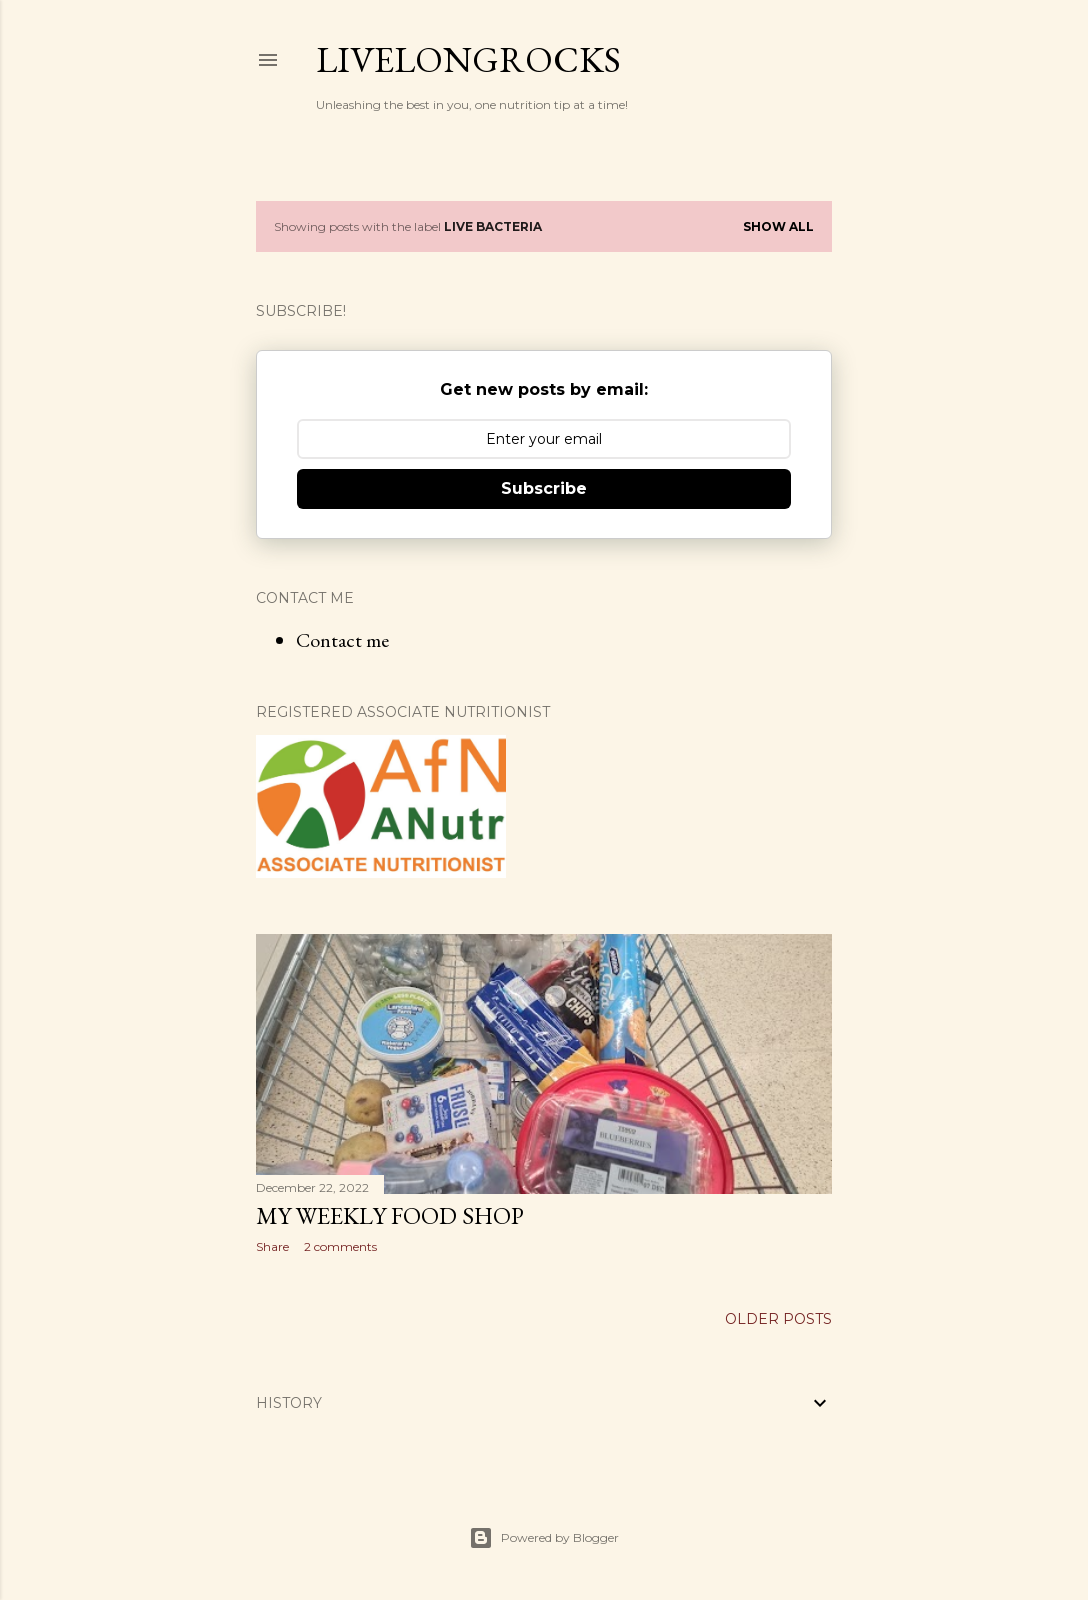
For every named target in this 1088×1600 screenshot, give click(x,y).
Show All (778, 226)
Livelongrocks (468, 59)
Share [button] (272, 1246)
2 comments (340, 1246)
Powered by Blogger (544, 1538)
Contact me (342, 640)
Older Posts (778, 1319)
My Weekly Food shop (390, 1215)
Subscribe (544, 488)
